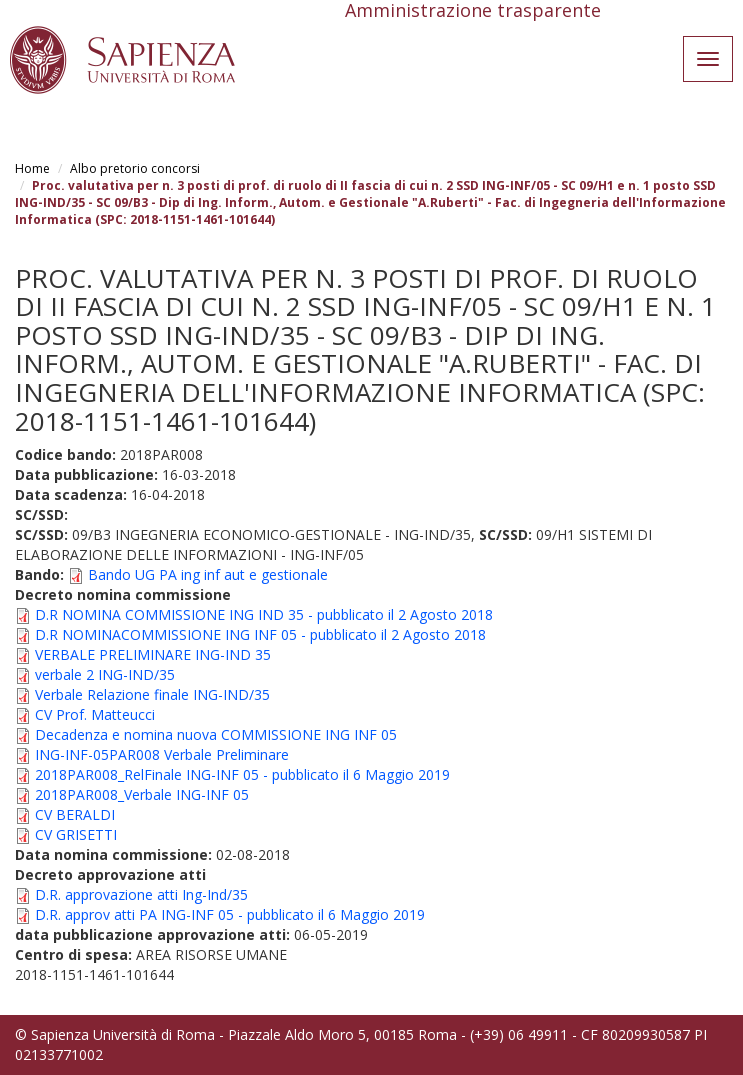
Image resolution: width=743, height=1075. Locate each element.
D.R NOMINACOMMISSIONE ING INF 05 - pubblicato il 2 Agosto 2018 (260, 634)
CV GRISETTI (76, 834)
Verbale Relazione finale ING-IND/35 (152, 694)
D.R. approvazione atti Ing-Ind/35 (141, 894)
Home (32, 168)
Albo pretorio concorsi (135, 168)
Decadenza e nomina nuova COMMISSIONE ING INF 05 (216, 734)
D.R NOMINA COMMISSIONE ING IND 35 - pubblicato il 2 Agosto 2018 (264, 614)
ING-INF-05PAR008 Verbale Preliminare (162, 754)
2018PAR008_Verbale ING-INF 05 (142, 794)
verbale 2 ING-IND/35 (105, 674)
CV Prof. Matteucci (95, 714)
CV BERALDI (75, 814)
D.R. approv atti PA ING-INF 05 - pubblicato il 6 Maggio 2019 (230, 914)
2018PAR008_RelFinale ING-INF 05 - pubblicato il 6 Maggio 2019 (242, 774)
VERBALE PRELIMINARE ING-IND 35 (153, 654)
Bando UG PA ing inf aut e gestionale (208, 574)
